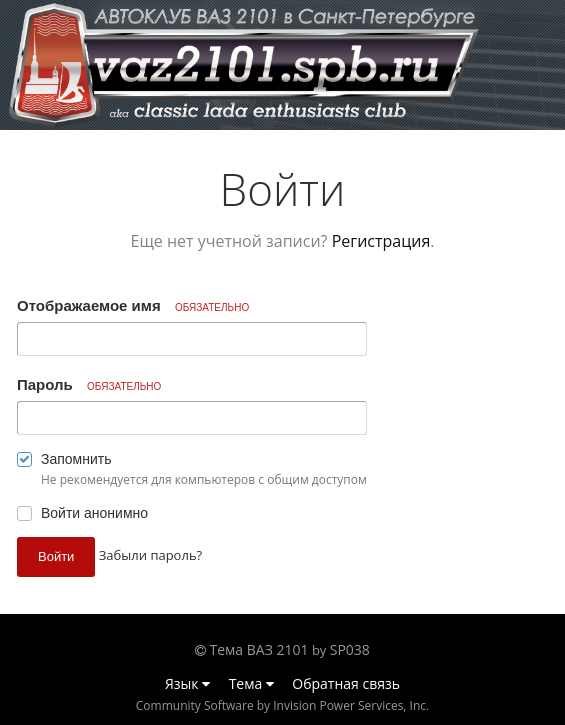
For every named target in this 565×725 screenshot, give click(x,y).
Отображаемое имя (133, 305)
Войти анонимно (94, 513)
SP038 (350, 649)
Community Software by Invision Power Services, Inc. (282, 705)
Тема (251, 683)
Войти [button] (56, 556)
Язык (187, 683)
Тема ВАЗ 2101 (259, 649)
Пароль (89, 384)
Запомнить (76, 459)
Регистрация (381, 241)
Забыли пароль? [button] (150, 555)
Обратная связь (346, 683)
